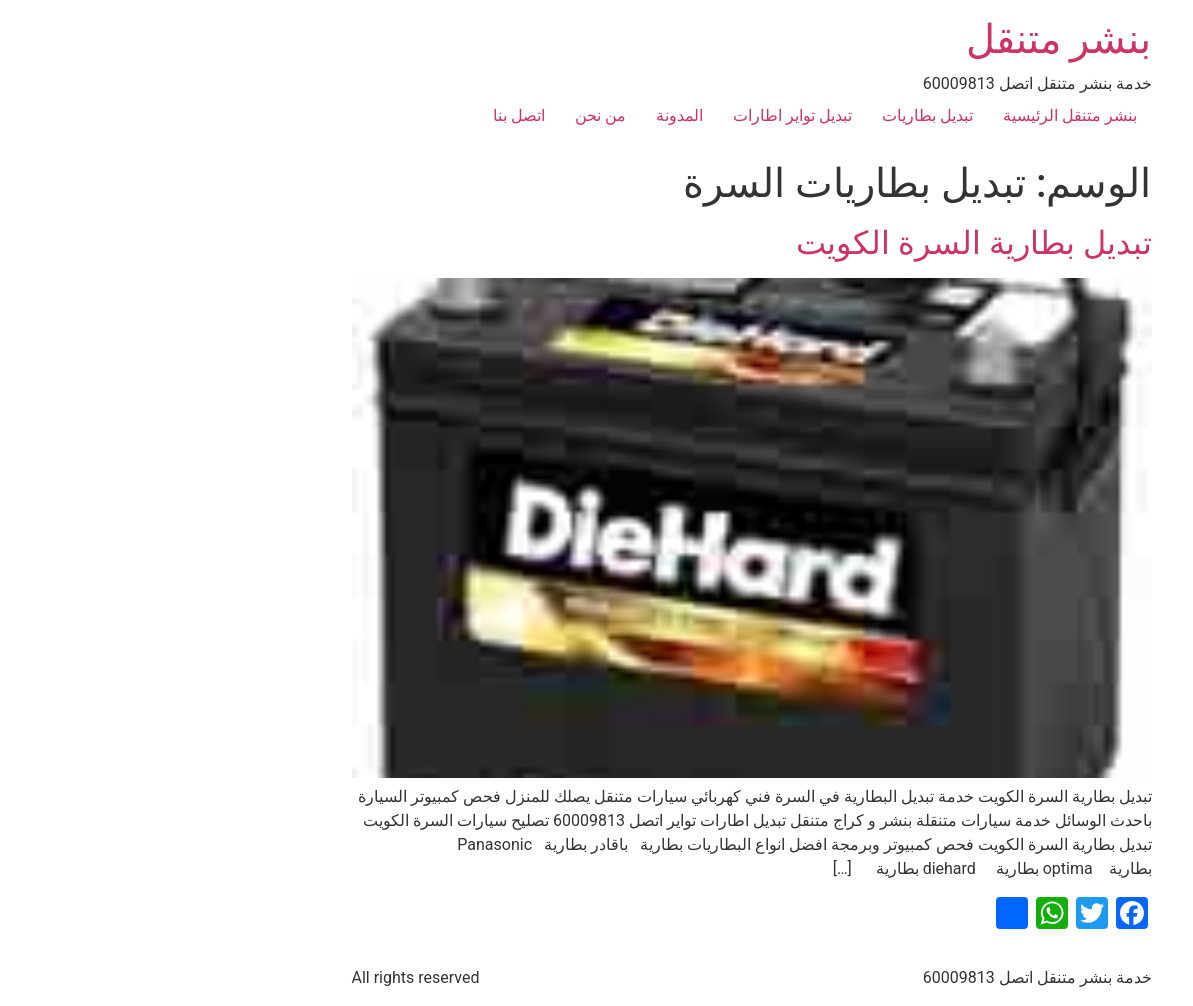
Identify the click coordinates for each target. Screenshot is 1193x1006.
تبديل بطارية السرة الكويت (819, 243)
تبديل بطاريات (772, 115)
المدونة (524, 115)
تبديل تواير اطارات (637, 115)
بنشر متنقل (904, 39)
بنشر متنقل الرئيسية (915, 115)
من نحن (445, 115)
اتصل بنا (364, 115)
